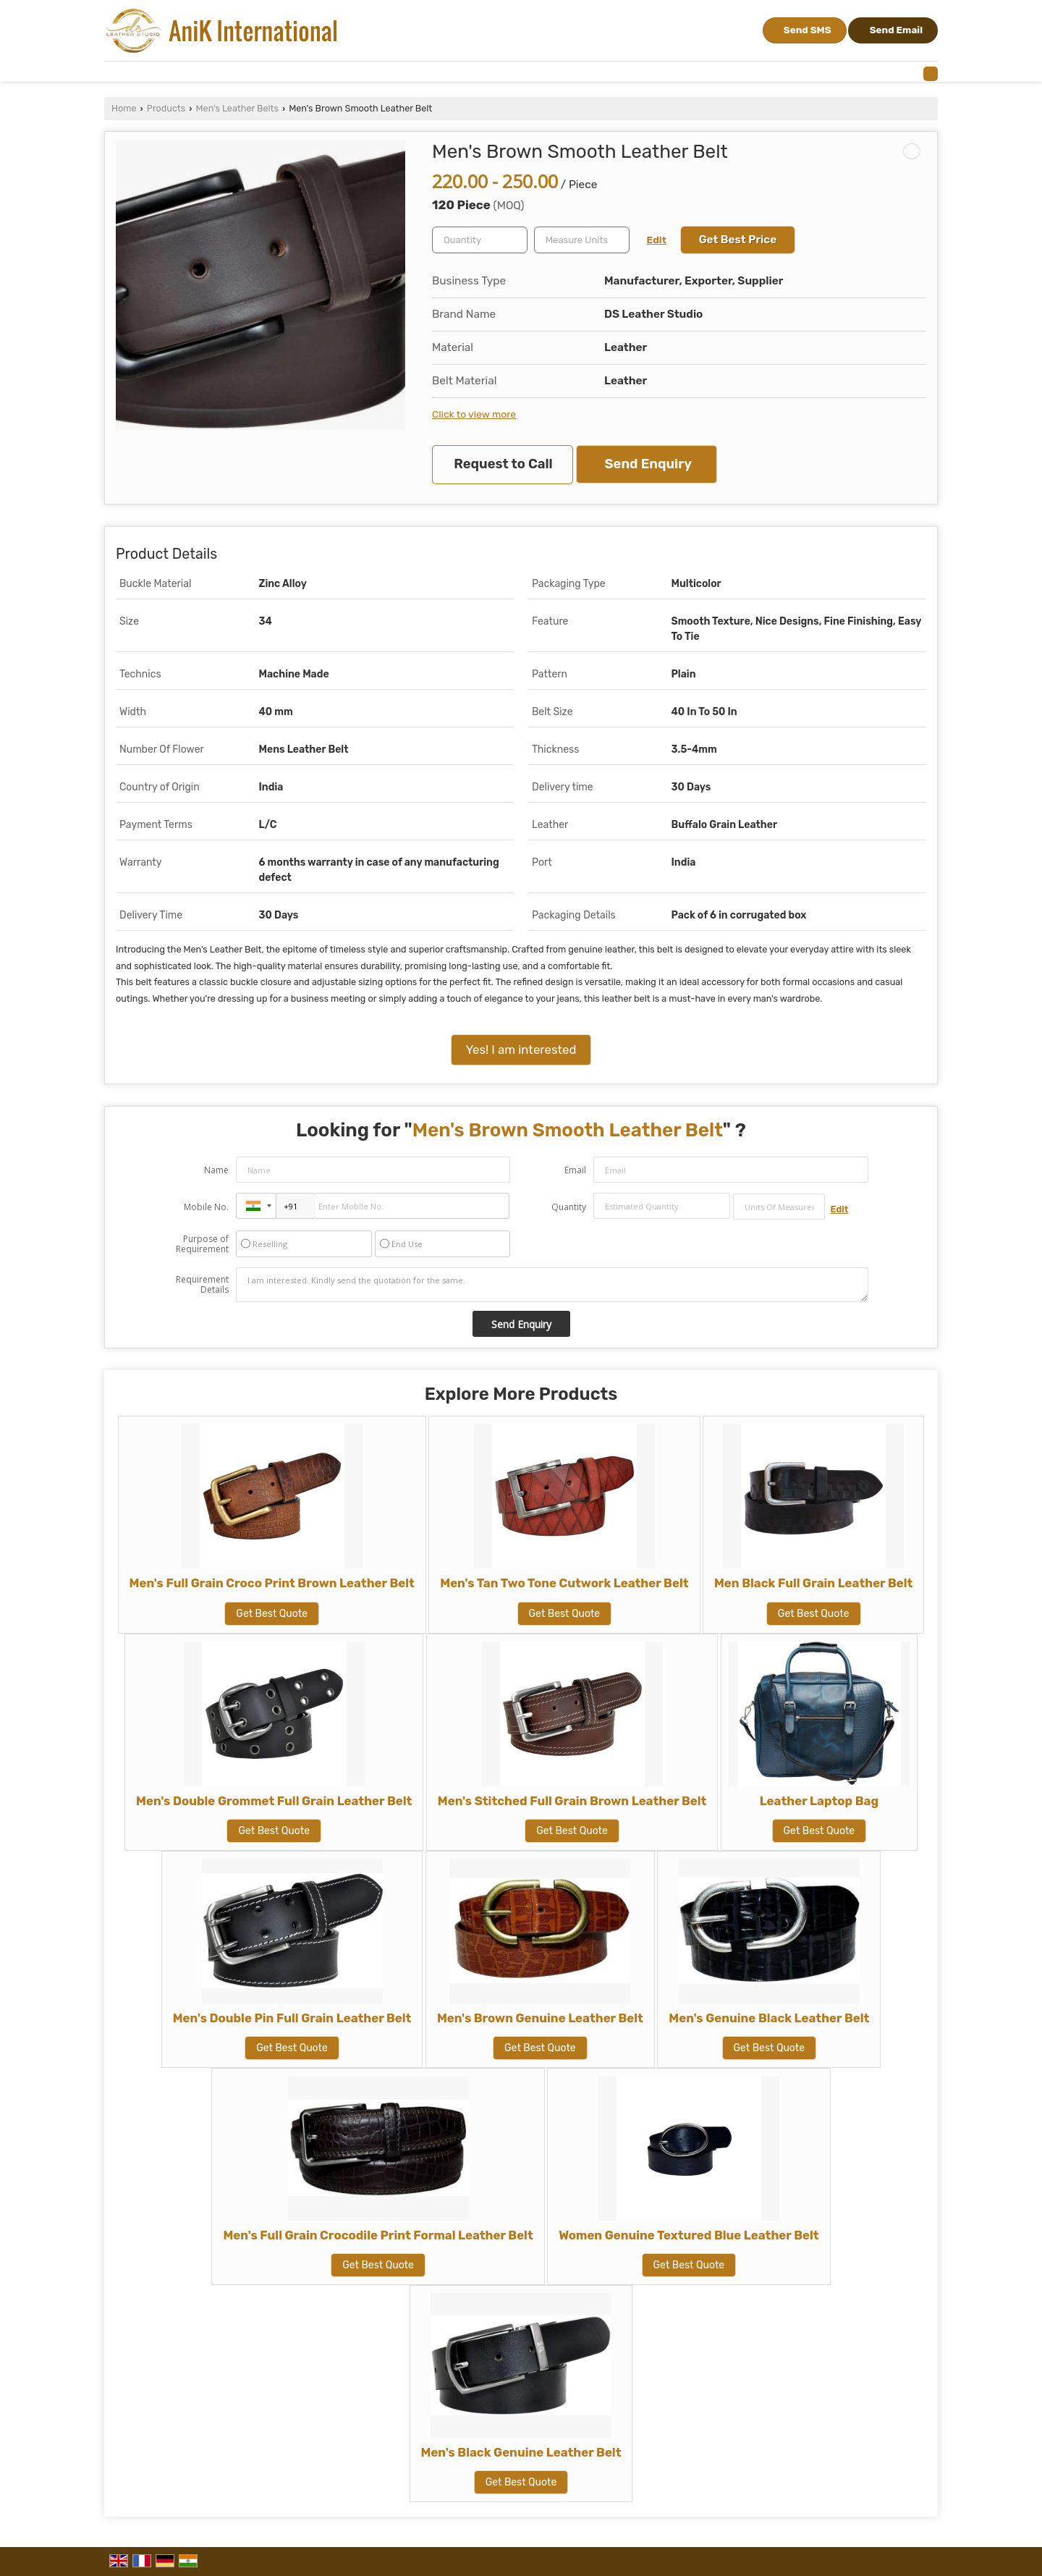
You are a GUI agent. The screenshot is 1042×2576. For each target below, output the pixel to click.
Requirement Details (202, 1285)
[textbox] (582, 240)
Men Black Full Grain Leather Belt (813, 1583)
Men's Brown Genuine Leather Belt (540, 2018)
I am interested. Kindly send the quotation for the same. (552, 1284)
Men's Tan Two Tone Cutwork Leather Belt (564, 1583)
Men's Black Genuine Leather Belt (521, 2452)
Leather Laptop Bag (819, 1801)
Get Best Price (738, 239)
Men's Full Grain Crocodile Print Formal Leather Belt (378, 2235)
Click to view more (474, 414)
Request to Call (503, 464)
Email (575, 1170)
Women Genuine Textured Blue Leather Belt (688, 2235)
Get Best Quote (272, 1614)
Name (216, 1170)
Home (123, 108)
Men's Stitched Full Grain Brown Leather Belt (572, 1801)
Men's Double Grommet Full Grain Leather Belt (274, 1801)
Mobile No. (206, 1207)
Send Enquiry (648, 464)
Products (166, 108)
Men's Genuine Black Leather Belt (769, 2018)
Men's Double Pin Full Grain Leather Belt (292, 2018)
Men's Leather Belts (237, 108)
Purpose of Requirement (202, 1244)
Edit (656, 239)
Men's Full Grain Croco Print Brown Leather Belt (272, 1583)
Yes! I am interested (521, 1049)
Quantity (568, 1207)
